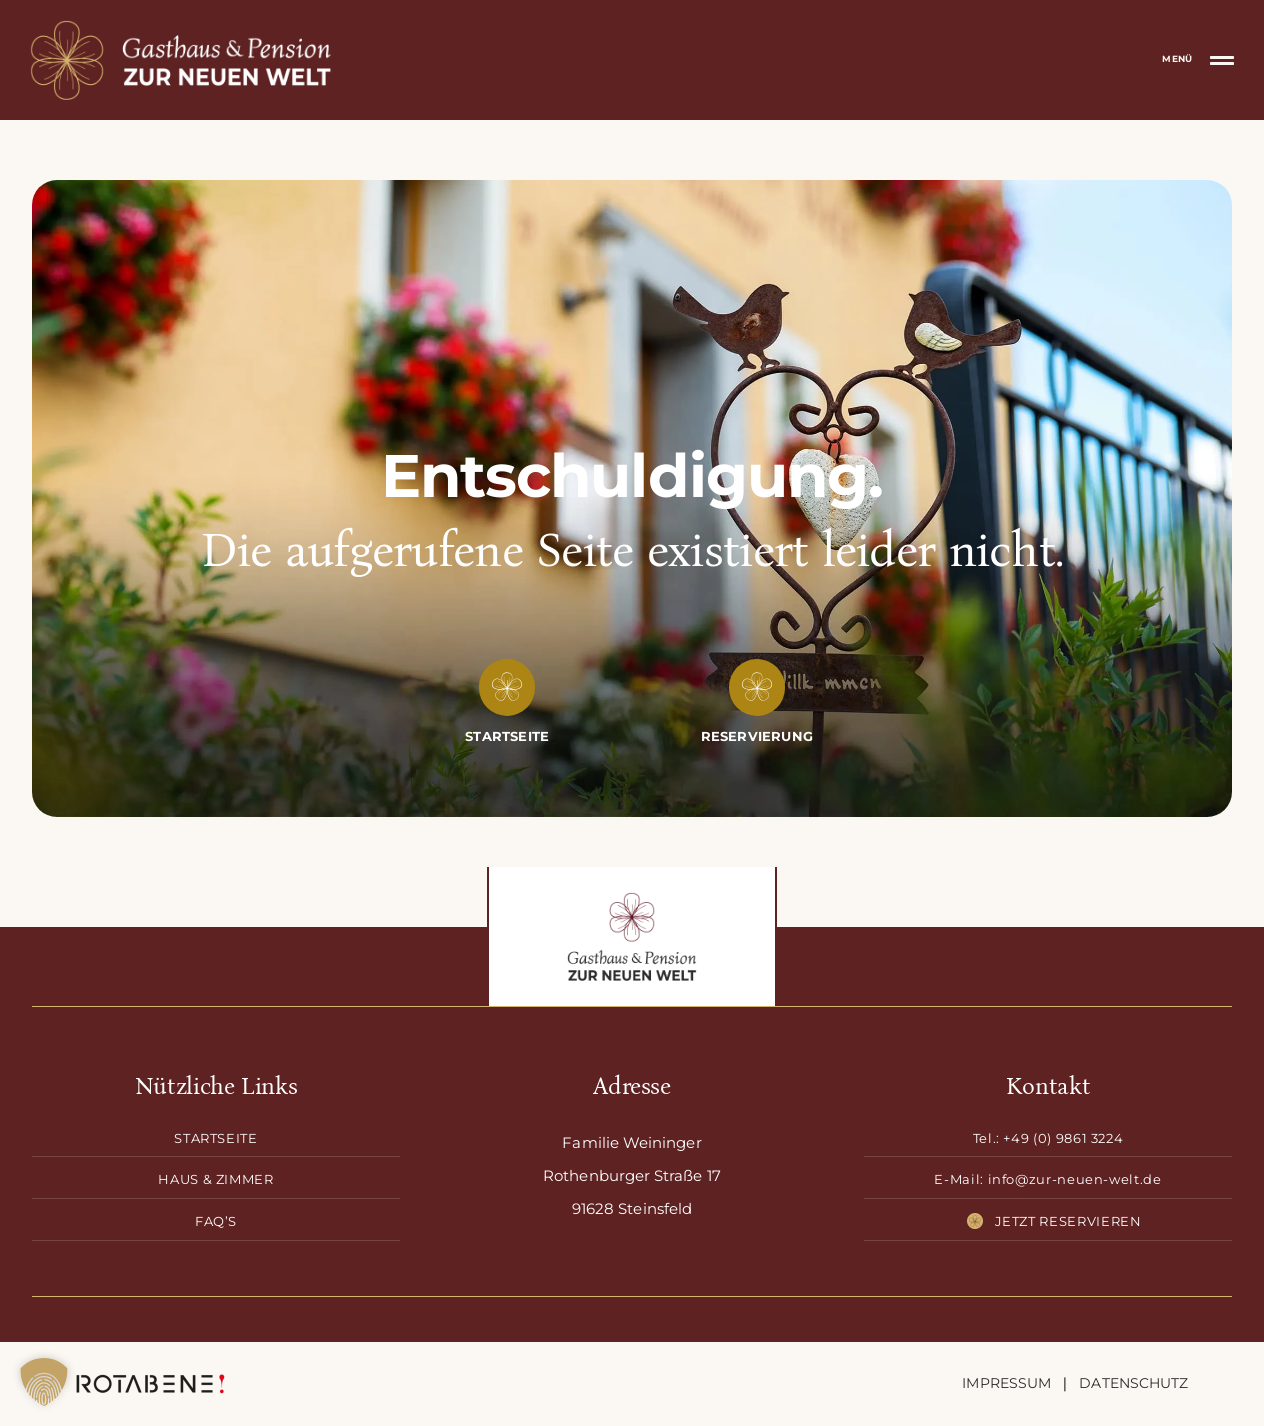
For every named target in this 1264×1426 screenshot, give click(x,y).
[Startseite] (507, 737)
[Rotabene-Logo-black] (151, 1375)
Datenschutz (1133, 1383)
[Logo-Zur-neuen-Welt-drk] (632, 899)
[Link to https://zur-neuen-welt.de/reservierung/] (757, 687)
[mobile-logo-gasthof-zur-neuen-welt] (181, 27)
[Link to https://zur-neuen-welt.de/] (507, 687)
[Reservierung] (757, 737)
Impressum (1006, 1383)
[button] (44, 1382)
